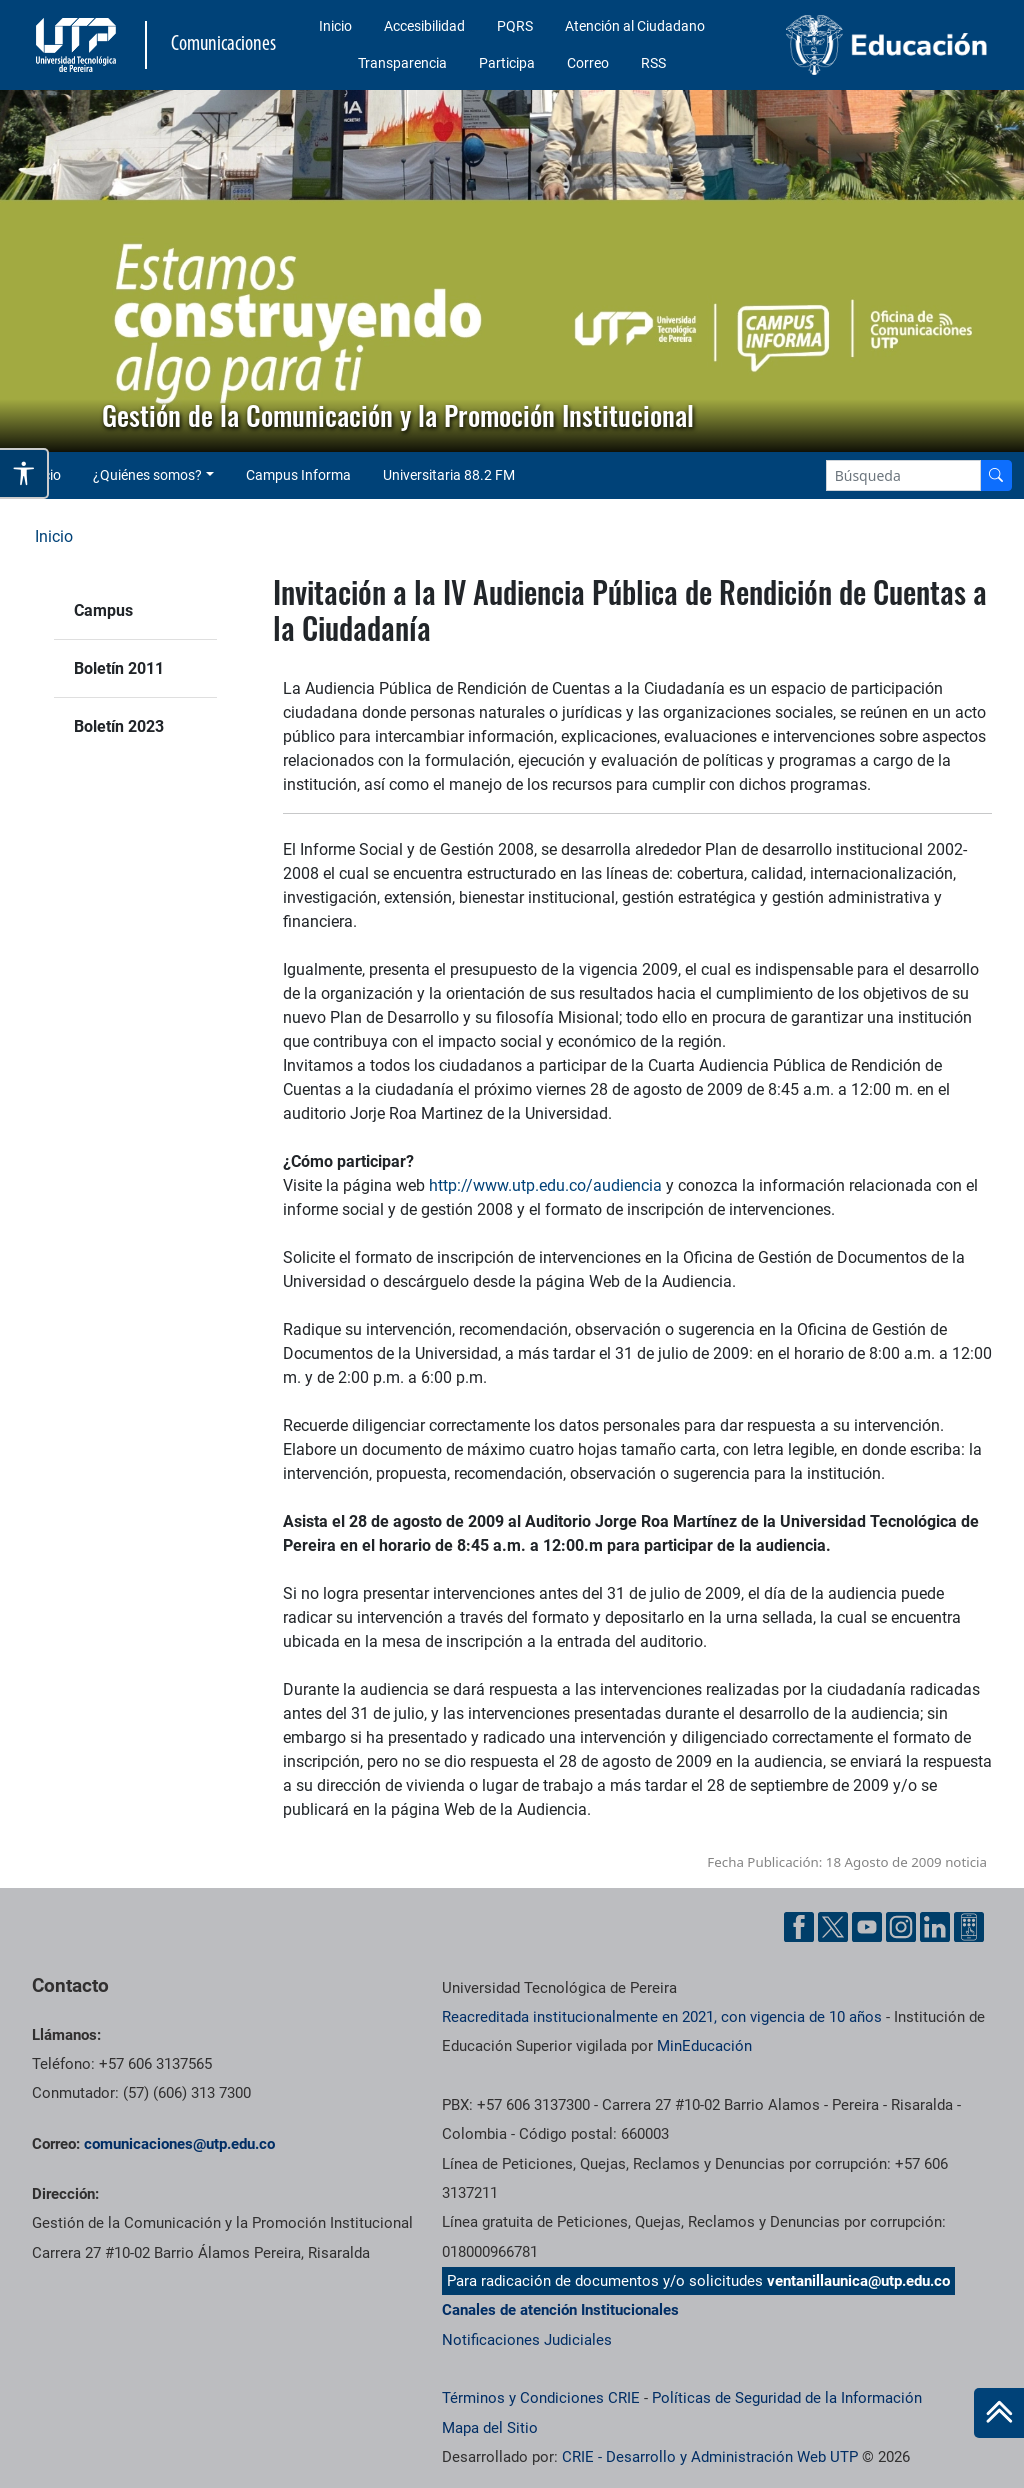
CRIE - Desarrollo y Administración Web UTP (710, 2457)
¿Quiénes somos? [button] (147, 475)
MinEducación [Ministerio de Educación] (704, 2046)
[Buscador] (996, 475)
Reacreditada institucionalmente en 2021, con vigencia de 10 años (662, 2017)
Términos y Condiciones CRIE (541, 2398)
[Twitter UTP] (833, 1927)
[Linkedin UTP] (935, 1927)
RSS (653, 63)
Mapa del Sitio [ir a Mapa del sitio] (490, 2428)
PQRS (515, 26)
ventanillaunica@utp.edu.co (858, 2281)
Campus (103, 610)
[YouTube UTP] (867, 1927)
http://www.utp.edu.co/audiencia (545, 1185)
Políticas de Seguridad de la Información (787, 2398)
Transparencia (402, 63)
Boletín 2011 (119, 668)
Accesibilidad (424, 26)
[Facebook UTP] (799, 1927)
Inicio (335, 26)
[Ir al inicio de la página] (999, 2413)
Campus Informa (298, 475)
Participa (507, 63)
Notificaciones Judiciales (527, 2340)
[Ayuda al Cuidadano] (969, 1927)
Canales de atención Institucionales (560, 2310)
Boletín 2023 (119, 726)
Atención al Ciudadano (635, 26)
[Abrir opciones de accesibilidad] (24, 473)
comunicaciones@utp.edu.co (179, 2144)
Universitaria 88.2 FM (449, 475)
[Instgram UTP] (901, 1927)
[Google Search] (903, 475)
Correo (588, 63)
